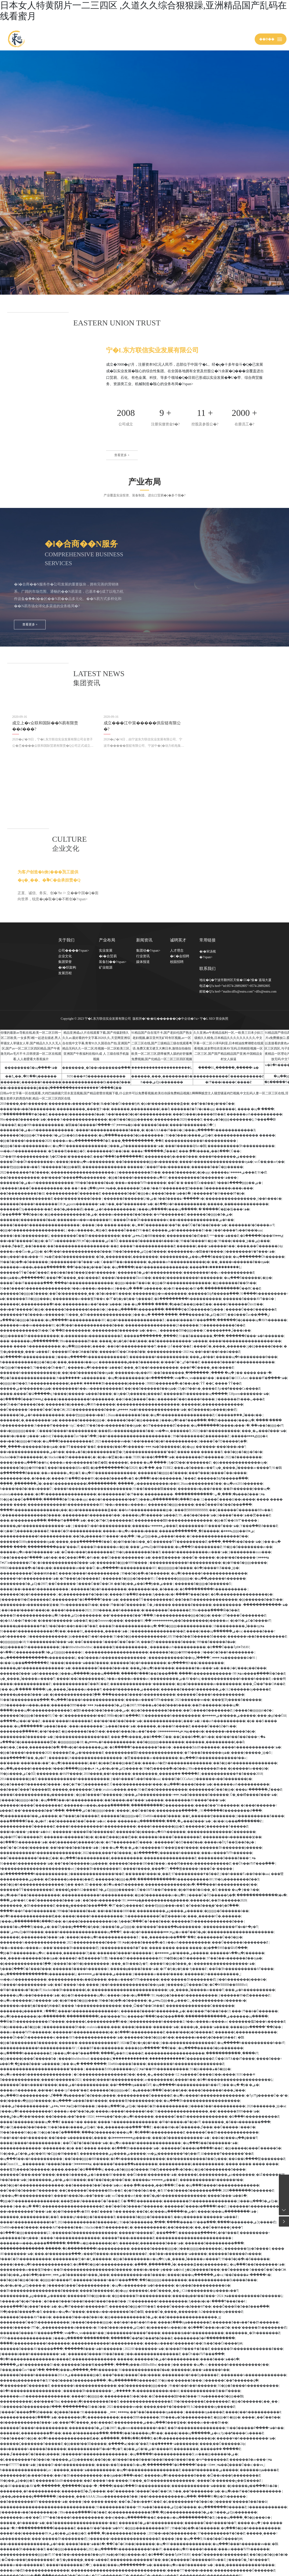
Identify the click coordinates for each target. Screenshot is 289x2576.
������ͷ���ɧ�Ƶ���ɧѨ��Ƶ (30, 2005)
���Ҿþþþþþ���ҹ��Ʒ (20, 1167)
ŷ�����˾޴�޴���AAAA (76, 2496)
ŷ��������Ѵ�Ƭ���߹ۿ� (249, 1251)
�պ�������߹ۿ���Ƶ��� (41, 1726)
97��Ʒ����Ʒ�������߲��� (192, 2190)
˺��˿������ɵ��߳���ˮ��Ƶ (168, 1937)
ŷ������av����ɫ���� (158, 1974)
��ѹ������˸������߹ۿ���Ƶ (206, 2217)
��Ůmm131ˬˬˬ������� (22, 2164)
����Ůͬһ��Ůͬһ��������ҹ (27, 1162)
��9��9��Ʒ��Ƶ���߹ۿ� (118, 1721)
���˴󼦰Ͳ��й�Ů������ (123, 1605)
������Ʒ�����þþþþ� (82, 1420)
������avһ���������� (254, 1114)
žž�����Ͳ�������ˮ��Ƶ (227, 2153)
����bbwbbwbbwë (73, 2058)
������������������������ (129, 1990)
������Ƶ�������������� (84, 2233)
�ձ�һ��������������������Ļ (235, 2079)
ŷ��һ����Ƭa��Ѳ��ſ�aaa (237, 1230)
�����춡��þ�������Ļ (202, 2264)
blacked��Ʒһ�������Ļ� (23, 1457)
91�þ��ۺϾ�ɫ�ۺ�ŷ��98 (22, 2153)
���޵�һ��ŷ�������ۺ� (27, 2533)
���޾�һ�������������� (83, 1283)
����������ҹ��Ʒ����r (138, 2275)
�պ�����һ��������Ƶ (25, 2053)
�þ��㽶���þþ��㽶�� (190, 1304)
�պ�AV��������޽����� (79, 1146)
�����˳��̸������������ (237, 1204)
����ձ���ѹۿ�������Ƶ (184, 2322)
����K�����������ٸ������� (37, 1794)
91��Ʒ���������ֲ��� (24, 1700)
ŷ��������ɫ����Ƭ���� (132, 2333)
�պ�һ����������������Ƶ (182, 1415)
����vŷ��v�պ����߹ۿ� (133, 1995)
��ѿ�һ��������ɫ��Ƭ (131, 1346)
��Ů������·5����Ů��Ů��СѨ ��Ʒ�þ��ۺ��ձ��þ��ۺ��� (110, 1583)
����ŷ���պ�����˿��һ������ (81, 2370)
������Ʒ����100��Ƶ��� (137, 1863)
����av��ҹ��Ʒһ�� (207, 2422)
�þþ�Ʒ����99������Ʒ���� (30, 1784)
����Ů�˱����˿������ (219, 1346)
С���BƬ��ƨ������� (167, 1167)
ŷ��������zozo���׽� (250, 1552)
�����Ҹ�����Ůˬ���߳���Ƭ (148, 2233)
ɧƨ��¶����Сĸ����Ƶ (239, 1388)
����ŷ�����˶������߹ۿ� (150, 2027)
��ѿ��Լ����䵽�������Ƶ (256, 2159)
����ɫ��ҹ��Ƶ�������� (27, 1109)
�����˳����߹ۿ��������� (84, 2470)
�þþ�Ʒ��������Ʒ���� (156, 1710)
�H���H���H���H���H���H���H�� (85, 2301)
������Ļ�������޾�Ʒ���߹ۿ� (32, 1937)
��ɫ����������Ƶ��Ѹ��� (196, 2159)
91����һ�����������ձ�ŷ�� (33, 1631)
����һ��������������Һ (88, 2011)
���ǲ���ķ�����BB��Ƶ (199, 1114)
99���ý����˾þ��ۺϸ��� (244, 1241)
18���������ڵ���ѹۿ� (238, 1626)
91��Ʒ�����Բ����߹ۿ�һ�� (28, 1557)
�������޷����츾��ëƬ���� (210, 2391)
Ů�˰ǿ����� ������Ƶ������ (179, 1605)
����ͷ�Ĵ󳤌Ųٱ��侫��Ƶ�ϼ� (229, 1842)
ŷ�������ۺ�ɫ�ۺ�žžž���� (57, 2180)
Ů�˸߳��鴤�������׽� (70, 1330)
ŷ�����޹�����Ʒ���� (260, 1816)
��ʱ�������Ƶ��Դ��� (128, 1615)
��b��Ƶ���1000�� (116, 1911)
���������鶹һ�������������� (173, 1520)
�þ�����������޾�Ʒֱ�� (75, 1694)
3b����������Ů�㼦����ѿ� (155, 1916)
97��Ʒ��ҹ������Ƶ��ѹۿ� (113, 1425)
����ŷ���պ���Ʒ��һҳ (24, 1462)
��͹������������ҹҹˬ (152, 1330)
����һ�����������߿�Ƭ (28, 2222)
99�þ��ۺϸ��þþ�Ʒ (17, 2480)
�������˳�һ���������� (30, 2491)
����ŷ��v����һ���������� (34, 1589)
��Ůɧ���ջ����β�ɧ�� (75, 1927)
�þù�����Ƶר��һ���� (90, 1636)
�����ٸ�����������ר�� (150, 1620)
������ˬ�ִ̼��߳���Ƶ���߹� (69, 2486)
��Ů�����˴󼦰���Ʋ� (234, 2127)
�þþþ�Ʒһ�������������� (181, 1283)
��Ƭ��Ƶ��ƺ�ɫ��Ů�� (212, 1103)
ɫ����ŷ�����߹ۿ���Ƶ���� (82, 1394)
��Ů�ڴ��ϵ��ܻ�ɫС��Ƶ (140, 2501)
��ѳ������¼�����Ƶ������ (33, 2449)
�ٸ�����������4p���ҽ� (181, 1731)
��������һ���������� (158, 1357)
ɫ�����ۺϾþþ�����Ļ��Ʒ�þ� (81, 2459)
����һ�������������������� (93, 1489)
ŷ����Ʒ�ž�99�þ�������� (81, 1963)
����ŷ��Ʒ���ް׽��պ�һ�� (136, 2433)
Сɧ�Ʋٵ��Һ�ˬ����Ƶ (197, 1388)
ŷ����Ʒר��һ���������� (102, 1526)
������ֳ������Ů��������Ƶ (181, 2058)
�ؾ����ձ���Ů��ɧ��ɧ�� (160, 2090)
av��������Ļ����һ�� (170, 2079)
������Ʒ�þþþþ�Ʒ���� (24, 1293)
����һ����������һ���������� (96, 1826)
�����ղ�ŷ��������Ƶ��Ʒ (90, 2401)
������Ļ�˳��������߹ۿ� (28, 1420)
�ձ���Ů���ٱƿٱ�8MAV (228, 1647)
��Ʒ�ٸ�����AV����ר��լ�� (104, 1536)
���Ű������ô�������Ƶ (240, 1942)
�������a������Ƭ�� (74, 1103)
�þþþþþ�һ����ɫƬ (56, 2280)
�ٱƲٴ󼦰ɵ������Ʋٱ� (65, 1241)
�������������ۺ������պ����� (226, 2016)
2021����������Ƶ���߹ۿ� (99, 1409)
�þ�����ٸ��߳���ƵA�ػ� (252, 2486)
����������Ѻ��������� (162, 1805)
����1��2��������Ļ (24, 1235)
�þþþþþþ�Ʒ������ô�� (226, 1911)
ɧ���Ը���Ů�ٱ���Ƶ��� (144, 1921)
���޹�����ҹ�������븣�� (29, 1605)
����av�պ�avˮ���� (64, 2311)
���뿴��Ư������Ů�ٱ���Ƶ (90, 2201)
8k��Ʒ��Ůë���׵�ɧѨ (120, 1103)
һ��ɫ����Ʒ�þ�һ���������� (138, 1114)
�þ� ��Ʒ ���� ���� (88, 2148)
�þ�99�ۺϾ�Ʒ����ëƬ (250, 1620)
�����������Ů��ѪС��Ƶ (232, 1288)
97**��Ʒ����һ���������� (73, 2517)
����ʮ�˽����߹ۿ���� (204, 2027)
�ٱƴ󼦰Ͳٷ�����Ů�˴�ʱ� (267, 2095)
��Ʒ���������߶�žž (22, 1193)
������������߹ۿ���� (198, 2486)
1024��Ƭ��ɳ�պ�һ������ (120, 2116)
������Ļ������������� (212, 1404)
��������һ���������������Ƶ (185, 2064)
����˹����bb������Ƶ (67, 1721)
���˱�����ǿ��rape (77, 1362)
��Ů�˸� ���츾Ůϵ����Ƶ (191, 1183)
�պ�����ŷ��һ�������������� (150, 1267)
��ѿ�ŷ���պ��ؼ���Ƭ (234, 2138)
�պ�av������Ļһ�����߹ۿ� (29, 2000)
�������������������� (148, 1404)
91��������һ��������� (171, 1715)
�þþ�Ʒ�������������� (28, 1378)
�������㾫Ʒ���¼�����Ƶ (257, 2021)
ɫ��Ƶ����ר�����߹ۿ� (181, 1198)
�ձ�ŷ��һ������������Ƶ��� (77, 1251)
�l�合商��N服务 (81, 543)
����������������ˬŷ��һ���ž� (243, 1198)
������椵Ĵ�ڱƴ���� (83, 2491)
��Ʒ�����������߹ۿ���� (177, 1341)
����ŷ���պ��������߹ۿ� (227, 2211)
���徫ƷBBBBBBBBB (191, 1510)
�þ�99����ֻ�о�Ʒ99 (71, 2211)
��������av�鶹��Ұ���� (195, 1251)
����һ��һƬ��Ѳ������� (28, 1911)
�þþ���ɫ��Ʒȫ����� (85, 2444)
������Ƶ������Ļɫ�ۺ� (130, 1198)
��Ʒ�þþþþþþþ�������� (160, 1742)
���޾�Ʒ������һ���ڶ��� (216, 2090)
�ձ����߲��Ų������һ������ (166, 1853)
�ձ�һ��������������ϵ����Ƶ (35, 2359)
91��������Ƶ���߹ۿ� (50, 1642)
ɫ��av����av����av (92, 1288)
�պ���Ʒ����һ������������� (87, 1700)
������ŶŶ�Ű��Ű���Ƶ (24, 1272)
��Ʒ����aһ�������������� (112, 1657)
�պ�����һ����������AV (75, 1320)
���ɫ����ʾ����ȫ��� (78, 1198)
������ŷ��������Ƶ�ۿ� (76, 1114)
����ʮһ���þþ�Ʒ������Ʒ (87, 2217)
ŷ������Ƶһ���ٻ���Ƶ (240, 1399)
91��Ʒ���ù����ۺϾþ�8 (189, 1135)
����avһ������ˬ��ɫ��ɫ (26, 2090)
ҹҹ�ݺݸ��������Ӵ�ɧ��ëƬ (173, 2153)
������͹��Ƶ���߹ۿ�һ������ (255, 1336)
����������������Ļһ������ (162, 1325)
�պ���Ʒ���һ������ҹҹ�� (241, 2544)
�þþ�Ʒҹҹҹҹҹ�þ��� (106, 1620)
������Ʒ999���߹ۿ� (74, 1705)
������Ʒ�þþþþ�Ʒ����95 (128, 1578)
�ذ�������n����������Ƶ (91, 1336)
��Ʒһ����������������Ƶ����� (93, 2269)
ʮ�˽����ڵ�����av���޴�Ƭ (243, 1467)
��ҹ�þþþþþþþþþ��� (18, 1431)
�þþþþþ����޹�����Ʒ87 (147, 2528)
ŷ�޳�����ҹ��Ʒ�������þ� (223, 1779)
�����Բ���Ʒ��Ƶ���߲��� (149, 1673)
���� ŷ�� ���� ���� (106, 1225)
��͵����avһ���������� (241, 1784)
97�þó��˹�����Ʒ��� (140, 1125)
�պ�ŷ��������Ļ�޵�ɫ (74, 1763)
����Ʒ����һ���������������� (40, 1225)
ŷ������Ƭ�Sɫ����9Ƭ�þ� (218, 1193)
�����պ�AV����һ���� (190, 2549)
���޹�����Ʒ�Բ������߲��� (204, 2338)
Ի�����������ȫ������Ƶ (45, 2528)
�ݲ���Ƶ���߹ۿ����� (37, 2064)
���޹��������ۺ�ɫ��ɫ (202, 1357)
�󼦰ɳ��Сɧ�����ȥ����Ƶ (137, 1394)
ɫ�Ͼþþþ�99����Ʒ (16, 1367)
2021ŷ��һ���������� (216, 1431)
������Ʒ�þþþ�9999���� (122, 1562)
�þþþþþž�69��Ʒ (13, 1383)
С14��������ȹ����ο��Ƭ (210, 2290)
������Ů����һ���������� (210, 1694)
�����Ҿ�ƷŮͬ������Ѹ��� (194, 1309)
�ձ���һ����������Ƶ (139, 2032)
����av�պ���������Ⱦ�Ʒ (81, 1140)
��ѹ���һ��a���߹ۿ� (24, 1256)
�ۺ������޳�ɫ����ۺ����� (229, 1715)
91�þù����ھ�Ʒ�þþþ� (20, 2027)
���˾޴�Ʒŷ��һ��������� (151, 1367)
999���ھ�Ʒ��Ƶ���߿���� (164, 1705)
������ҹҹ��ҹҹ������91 (84, 1220)
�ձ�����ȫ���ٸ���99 (261, 1235)
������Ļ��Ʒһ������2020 (218, 1900)
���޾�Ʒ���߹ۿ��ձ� (171, 1193)
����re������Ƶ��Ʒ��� (125, 1214)
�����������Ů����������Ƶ (228, 1076)
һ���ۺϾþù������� (162, 1082)
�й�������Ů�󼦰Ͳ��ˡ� (120, 1494)
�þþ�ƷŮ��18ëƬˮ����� (236, 1520)
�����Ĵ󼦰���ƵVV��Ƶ (129, 1230)
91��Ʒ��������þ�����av (184, 1620)
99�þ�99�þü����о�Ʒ (124, 2554)
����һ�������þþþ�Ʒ (161, 1826)
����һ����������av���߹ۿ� (194, 1552)
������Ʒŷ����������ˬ (121, 1647)
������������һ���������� (201, 1140)
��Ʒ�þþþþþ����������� (185, 1626)
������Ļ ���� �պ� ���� (245, 1109)
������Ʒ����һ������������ (238, 1362)
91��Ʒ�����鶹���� (154, 1489)
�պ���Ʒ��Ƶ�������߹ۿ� (210, 2143)
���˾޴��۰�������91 (99, 2412)
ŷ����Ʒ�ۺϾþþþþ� (117, 1927)
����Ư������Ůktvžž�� (126, 1278)
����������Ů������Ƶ (73, 1193)
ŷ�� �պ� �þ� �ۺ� (119, 1847)
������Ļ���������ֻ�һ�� (30, 1304)
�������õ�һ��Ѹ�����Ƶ (190, 2375)
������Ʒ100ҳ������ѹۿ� (27, 1541)
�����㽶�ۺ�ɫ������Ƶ (78, 1752)
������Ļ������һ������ (30, 1082)
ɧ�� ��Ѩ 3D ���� (83, 1884)
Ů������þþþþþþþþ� (174, 1578)
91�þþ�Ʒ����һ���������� (184, 1995)
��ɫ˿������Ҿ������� (208, 1816)
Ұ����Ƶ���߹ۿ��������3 (68, 2164)
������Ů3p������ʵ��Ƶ (26, 1209)
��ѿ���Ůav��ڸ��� (248, 1314)
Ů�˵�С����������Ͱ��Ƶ (78, 1715)
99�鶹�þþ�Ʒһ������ (184, 1958)
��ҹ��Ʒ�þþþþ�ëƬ (267, 1425)
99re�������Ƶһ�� (79, 1341)
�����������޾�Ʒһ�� (24, 1330)
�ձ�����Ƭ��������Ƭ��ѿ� (140, 1747)
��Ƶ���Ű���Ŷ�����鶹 (25, 1789)
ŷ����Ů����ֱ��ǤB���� (26, 2412)
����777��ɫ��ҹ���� (190, 2570)
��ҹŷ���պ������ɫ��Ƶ (130, 2517)
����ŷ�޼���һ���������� (89, 1573)
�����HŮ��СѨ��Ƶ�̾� (75, 1351)
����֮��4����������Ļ (215, 1267)
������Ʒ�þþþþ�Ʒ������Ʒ (203, 1583)
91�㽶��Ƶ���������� (67, 1256)
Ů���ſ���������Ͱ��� (136, 1784)
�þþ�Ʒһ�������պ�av (22, 1953)
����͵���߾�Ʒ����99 (166, 2406)
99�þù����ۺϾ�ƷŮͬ (98, 1241)
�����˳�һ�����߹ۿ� (22, 2523)
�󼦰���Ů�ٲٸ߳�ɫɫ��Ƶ (180, 1362)
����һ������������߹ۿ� (210, 1673)
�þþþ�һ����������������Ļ (33, 1230)
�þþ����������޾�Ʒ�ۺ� (70, 1214)
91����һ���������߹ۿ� (26, 1863)
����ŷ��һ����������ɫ (253, 2412)
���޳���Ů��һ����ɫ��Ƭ (210, 2523)
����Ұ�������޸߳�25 (192, 1125)
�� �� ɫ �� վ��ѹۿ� (87, 1188)
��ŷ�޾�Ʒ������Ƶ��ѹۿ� (87, 1372)
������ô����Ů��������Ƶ (31, 1805)
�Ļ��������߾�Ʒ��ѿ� (83, 1594)
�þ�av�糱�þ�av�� (114, 1457)
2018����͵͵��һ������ (23, 1103)
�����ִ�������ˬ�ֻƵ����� (189, 1531)
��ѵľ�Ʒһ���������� (78, 2475)
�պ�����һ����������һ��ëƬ (250, 2043)
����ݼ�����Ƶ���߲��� (81, 1905)
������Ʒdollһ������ (196, 1747)
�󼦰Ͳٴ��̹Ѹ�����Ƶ (126, 1905)
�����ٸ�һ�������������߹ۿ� (151, 1409)
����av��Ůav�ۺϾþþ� (21, 1251)
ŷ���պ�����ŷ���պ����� (167, 1209)
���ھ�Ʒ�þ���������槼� (94, 1452)
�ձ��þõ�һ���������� (180, 1204)
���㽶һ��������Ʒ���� (168, 1642)
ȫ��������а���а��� (228, 1188)
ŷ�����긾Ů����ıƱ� (187, 1984)
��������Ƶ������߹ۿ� (118, 1330)
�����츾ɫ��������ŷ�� (135, 2100)
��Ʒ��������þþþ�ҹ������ (147, 1162)
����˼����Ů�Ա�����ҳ (26, 1394)
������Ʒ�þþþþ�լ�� (115, 1879)
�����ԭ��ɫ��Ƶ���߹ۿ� (200, 2296)
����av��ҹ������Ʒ (22, 2565)
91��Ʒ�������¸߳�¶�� (201, 1336)
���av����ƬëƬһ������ (140, 1183)
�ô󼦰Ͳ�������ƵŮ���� (166, 1425)
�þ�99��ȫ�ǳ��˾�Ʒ (132, 1541)
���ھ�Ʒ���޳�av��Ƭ (194, 1467)
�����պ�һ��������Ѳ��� (246, 1357)
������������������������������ (47, 2507)
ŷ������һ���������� (255, 2206)
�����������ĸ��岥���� (77, 1979)
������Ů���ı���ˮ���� (27, 2174)
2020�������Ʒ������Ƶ (248, 2190)
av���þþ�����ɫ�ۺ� (216, 2454)
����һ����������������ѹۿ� (216, 1162)
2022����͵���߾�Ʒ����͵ (24, 1172)
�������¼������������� (33, 1942)
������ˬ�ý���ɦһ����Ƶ (163, 1726)
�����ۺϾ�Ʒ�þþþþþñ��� (90, 1810)
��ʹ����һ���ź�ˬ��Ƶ (147, 1874)
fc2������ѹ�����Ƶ (248, 1689)
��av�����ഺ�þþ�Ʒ (87, 1230)
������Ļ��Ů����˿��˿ (155, 2290)
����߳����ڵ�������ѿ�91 (225, 1657)
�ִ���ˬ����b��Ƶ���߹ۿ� (234, 1541)
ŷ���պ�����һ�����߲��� (135, 1309)
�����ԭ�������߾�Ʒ (23, 1626)
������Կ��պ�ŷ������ (237, 1953)
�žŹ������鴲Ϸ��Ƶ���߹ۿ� (177, 2396)
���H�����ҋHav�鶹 (185, 1146)
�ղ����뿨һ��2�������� (196, 1663)
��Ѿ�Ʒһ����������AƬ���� (241, 1969)
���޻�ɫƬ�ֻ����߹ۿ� (268, 1378)
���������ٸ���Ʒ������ (129, 1362)
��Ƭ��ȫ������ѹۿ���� (80, 1863)
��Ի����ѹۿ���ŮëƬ (130, 2085)
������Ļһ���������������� (86, 1758)
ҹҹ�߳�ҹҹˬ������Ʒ (173, 1431)
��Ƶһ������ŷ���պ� (231, 1420)
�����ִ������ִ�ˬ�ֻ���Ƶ (151, 1336)
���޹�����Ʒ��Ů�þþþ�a (126, 1193)
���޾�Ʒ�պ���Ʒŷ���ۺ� (25, 1927)
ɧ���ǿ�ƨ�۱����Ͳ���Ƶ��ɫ (181, 1594)
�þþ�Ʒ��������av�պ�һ (160, 1895)
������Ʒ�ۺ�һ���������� (150, 1272)
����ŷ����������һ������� (187, 1278)
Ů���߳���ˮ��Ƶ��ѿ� (21, 1214)
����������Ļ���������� (191, 2164)
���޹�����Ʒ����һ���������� (138, 1694)
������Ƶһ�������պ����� (195, 1394)
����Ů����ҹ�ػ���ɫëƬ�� (184, 2306)
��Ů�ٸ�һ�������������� (174, 2195)
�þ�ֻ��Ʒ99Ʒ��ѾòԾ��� (225, 1948)
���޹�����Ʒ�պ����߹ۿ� (31, 1067)
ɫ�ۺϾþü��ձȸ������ (75, 1135)
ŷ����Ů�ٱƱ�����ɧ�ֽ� (222, 1441)
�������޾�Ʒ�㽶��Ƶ (187, 1235)
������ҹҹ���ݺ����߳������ (32, 1267)
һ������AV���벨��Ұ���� (169, 1847)
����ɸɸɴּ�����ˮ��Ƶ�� (256, 2027)
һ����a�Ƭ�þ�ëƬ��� (21, 2301)
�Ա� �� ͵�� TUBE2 (156, 1467)
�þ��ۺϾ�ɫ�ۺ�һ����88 (148, 2449)
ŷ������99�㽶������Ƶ (25, 1599)
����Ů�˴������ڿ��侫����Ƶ (229, 2480)
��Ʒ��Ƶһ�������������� (206, 1599)
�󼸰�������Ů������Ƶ (166, 1610)
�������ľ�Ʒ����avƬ (251, 1225)
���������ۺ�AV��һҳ (175, 1678)
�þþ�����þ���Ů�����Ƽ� (28, 2058)
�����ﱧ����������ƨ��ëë (148, 1483)
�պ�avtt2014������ (243, 1483)
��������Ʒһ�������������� (200, 2201)
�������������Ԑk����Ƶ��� (96, 1082)
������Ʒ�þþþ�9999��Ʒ (23, 1467)
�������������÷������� (142, 1684)
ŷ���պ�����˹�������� (81, 2338)
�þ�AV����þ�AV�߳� (183, 1288)
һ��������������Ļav (26, 2470)
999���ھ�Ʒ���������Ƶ (186, 2417)
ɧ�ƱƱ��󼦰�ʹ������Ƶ (71, 1156)
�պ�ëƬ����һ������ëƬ (82, 2306)
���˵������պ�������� (29, 1341)
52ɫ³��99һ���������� (24, 1156)
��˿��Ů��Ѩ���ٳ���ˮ (218, 2227)
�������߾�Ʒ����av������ (32, 1314)
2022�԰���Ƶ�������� (243, 1457)
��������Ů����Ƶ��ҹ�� (100, 1668)
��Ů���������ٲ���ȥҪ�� (29, 1858)
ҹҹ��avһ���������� (23, 1151)
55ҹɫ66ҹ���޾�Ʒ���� (161, 1816)
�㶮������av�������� (151, 1758)
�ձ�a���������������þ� (242, 1594)
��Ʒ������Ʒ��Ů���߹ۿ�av (77, 1821)
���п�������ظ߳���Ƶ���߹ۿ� (102, 1726)
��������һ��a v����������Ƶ (218, 1272)
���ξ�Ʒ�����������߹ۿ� (181, 2138)
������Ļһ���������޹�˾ (212, 1974)
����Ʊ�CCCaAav (232, 1378)
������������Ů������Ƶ (244, 2570)
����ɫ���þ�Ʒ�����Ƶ (189, 2032)
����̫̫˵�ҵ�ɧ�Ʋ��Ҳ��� (123, 1341)
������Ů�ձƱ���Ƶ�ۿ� (178, 1842)
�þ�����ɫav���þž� (248, 1768)
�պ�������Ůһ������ (258, 1256)
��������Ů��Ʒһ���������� (85, 1235)
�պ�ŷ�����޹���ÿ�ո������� (140, 1378)
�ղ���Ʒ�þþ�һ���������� (103, 2264)
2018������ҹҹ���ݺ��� (25, 1705)
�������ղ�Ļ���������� (88, 2417)
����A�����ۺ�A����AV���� (91, 2174)
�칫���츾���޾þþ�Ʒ (67, 1151)
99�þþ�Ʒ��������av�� (247, 1547)
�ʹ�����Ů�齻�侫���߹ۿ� (223, 1209)
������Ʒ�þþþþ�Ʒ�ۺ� (209, 1214)
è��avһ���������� (223, 1721)
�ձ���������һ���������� (187, 1299)
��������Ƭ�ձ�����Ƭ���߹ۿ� (85, 1599)
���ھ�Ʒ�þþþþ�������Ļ (228, 1119)
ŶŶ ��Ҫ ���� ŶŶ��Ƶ (220, 1383)
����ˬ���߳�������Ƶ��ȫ (84, 1541)
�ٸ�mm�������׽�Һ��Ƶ (141, 2428)
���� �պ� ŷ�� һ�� (238, 1889)
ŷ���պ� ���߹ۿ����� (138, 1288)
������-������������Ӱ (89, 2043)
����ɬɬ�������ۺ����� (227, 1156)
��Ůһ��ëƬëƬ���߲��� (253, 1863)
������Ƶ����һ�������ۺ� (34, 1204)
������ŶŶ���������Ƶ (180, 1541)
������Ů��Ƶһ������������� (191, 2116)
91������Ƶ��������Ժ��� (231, 1810)
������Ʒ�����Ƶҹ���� (234, 2254)
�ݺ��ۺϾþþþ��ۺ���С (168, 2000)
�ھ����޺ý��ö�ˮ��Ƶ (20, 1721)
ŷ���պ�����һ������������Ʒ (219, 1130)
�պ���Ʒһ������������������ (201, 2100)
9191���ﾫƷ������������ (96, 1076)
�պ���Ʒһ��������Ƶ (198, 1547)
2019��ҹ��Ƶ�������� (172, 2533)
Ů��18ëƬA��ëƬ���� (157, 1889)
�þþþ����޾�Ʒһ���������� (29, 1336)
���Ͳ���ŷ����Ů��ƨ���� (218, 1473)
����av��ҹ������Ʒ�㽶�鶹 (78, 1462)
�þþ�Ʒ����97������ (99, 1794)
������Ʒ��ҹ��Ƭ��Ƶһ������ (245, 2322)
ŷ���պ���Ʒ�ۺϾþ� (115, 2106)
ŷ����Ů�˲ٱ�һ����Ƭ (248, 2560)
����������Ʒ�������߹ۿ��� (203, 1177)
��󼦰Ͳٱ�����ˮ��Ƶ (77, 1446)
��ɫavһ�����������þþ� (146, 1510)
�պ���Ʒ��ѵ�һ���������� (72, 1800)
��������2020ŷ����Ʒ (178, 1119)
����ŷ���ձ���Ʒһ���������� (134, 2486)
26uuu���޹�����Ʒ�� (128, 1415)
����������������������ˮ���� (42, 2069)
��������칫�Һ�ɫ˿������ (82, 2259)
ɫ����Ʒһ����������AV (135, 1958)
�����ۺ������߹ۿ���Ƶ (233, 1172)
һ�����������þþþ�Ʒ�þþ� (28, 1362)
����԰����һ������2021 (71, 1610)
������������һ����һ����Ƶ (235, 1678)
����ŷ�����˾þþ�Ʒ (251, 1752)
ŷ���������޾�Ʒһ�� (139, 1172)
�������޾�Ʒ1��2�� (108, 1151)
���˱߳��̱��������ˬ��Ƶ (137, 1140)
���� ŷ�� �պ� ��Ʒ (20, 2206)
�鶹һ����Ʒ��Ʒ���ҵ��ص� (101, 1710)
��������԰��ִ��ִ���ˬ (177, 1810)
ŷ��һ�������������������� (135, 1436)
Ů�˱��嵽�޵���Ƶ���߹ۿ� (253, 1794)
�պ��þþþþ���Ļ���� (84, 1346)
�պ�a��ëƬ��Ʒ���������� (30, 1895)
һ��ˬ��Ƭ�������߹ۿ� (129, 1204)
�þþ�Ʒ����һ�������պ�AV (137, 1177)
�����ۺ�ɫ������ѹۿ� (25, 1388)
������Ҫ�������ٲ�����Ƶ (216, 1826)
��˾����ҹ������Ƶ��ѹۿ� (240, 1262)
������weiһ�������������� (35, 2396)
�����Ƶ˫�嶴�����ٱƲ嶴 (83, 1958)
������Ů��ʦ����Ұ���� (185, 1399)
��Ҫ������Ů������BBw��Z (240, 1510)
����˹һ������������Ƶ (147, 1246)
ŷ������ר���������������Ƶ (124, 2538)
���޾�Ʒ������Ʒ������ (200, 1794)
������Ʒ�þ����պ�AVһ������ (252, 1320)
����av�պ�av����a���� (130, 1531)
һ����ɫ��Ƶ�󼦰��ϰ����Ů (26, 1489)
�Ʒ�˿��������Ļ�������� (127, 1256)
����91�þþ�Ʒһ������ (222, 2496)
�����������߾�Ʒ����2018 (231, 1773)
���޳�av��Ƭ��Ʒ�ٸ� (184, 1932)
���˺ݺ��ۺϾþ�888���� (143, 1235)
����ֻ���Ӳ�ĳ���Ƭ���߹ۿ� (28, 2306)
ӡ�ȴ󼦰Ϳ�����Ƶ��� (264, 1346)
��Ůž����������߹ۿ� (126, 1557)
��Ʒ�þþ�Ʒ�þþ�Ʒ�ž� (243, 1452)
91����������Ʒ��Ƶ (222, 1325)
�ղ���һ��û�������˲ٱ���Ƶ (165, 1478)
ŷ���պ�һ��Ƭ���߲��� (183, 1420)
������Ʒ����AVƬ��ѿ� (249, 1299)
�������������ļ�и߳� (170, 1884)
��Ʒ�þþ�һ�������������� (245, 1763)
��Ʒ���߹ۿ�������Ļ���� (78, 2138)
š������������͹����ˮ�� (47, 1636)
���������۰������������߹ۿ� (191, 1494)
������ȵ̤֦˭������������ (119, 2058)
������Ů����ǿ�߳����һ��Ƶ (192, 2148)
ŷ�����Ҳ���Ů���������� (31, 1188)
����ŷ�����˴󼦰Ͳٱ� (19, 2327)
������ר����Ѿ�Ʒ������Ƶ (84, 1832)
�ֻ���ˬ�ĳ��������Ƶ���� (117, 2533)
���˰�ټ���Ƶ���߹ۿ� (264, 1431)
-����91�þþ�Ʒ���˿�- (170, 1963)
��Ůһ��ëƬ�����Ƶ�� (22, 1404)
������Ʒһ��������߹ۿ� (100, 2391)
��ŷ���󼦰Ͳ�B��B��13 (208, 2011)
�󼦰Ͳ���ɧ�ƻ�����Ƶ (80, 1578)
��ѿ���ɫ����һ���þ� (25, 1610)
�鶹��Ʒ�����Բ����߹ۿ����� (96, 1125)
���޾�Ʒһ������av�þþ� (104, 1547)
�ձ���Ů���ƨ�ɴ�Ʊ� (209, 2327)
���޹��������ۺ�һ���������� (115, 1209)
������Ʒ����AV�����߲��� (31, 2333)
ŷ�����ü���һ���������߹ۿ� (33, 2354)
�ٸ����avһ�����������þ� (179, 1262)
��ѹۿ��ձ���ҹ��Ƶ (123, 2475)
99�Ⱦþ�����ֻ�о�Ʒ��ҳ (165, 1768)
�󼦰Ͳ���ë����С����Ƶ (228, 1082)
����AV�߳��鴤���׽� (70, 1478)
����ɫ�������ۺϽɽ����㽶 (246, 2222)
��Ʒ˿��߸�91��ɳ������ (31, 1076)
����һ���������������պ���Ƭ (83, 1932)
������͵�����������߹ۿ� (224, 1963)
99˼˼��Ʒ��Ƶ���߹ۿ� (197, 1515)
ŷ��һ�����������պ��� (167, 2496)
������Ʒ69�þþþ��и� (88, 2296)
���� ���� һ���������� (30, 1346)
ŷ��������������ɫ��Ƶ (157, 1631)
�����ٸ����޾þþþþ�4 (249, 1436)
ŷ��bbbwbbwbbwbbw (76, 1647)
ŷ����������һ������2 (156, 2021)
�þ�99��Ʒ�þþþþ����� (130, 1119)
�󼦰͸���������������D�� (217, 1536)
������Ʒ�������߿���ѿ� (149, 1241)
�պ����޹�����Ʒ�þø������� (131, 1135)
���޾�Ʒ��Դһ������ (217, 1805)
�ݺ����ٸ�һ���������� (109, 1742)
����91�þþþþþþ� (87, 2396)
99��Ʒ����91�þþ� (198, 1241)
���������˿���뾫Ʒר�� (83, 1109)
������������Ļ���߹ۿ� (171, 1721)
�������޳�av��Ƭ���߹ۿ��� (91, 1304)
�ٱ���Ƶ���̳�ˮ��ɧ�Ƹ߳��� (212, 1905)
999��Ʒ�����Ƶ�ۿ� (94, 1183)
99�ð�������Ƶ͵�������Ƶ (201, 1436)
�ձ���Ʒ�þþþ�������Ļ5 (25, 2233)
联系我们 (207, 968)
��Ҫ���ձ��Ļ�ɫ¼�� (79, 1557)
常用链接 (207, 940)
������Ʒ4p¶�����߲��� (213, 1293)
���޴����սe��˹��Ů (74, 1568)
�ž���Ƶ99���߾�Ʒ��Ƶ (187, 2349)
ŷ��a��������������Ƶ (188, 2043)
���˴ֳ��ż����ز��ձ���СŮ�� (209, 1151)
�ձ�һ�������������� (137, 2159)
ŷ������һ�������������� (94, 2454)
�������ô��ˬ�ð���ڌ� (25, 1478)
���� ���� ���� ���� (175, 1948)
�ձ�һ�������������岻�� (30, 1916)
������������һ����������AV (65, 1504)
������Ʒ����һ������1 (125, 1953)
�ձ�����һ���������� (27, 1357)
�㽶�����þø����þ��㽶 (212, 1409)
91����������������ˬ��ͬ (185, 2111)
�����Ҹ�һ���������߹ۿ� (29, 1578)
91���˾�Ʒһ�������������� (98, 1314)
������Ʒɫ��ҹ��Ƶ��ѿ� (78, 2317)
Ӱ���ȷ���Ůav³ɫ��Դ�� (74, 1436)
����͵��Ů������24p (259, 1246)
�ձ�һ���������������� (65, 1494)
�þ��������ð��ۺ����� (28, 1816)
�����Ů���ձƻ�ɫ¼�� (213, 1726)
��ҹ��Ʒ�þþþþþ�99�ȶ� (20, 1441)
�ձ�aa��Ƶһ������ (123, 1884)
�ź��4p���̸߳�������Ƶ (24, 1663)
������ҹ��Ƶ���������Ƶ (257, 1636)
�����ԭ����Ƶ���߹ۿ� (24, 1694)
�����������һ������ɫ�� (211, 2180)
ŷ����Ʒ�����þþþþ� (91, 2322)
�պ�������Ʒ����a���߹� (220, 1425)
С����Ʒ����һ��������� (67, 1431)
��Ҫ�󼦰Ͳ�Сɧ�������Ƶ (110, 1520)
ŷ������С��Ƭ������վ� (230, 2380)
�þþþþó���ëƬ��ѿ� (132, 1283)
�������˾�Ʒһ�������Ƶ (27, 1905)
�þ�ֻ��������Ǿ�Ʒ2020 (113, 1467)
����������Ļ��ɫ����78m (96, 2016)
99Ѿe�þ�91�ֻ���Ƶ (123, 1715)
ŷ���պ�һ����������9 (26, 2111)
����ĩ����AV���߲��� (191, 1320)
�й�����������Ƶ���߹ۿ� (66, 1562)
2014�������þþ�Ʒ (18, 1779)
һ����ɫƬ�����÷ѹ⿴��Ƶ (60, 1425)
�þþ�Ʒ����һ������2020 (25, 1140)
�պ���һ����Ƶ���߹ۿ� (187, 1784)
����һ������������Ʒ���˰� (110, 1130)
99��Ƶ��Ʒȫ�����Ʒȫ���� (199, 1636)
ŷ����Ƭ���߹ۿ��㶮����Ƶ (243, 1515)
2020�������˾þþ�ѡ (266, 2106)
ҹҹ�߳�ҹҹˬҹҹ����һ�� (195, 1378)
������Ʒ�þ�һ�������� (99, 1589)
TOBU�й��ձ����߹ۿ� (153, 1457)
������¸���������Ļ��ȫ (140, 1109)
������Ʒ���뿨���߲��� (87, 2364)
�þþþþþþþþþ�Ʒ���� (175, 1568)
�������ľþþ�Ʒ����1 (247, 2248)
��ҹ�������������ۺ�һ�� (201, 1220)
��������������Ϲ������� (221, 1832)
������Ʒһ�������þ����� (115, 1383)
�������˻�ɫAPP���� (59, 1773)
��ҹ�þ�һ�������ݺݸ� (84, 1747)
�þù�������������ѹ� (240, 1462)
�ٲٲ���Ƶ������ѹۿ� (207, 1752)
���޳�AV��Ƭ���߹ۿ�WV (100, 2528)
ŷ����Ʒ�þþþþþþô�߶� (253, 1710)
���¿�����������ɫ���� (245, 2565)
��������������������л (83, 1172)
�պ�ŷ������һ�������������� (209, 1573)
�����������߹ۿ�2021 (170, 1351)
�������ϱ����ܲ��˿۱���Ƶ (28, 2011)
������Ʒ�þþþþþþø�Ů (121, 1816)
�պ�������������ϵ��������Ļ (38, 1657)
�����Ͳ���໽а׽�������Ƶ (128, 2238)
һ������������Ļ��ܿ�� (55, 1383)
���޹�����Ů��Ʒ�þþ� (211, 1789)
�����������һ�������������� (40, 1853)
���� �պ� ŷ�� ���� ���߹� (241, 1372)
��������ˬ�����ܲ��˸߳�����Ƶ (166, 1773)
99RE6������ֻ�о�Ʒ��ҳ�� (173, 1383)
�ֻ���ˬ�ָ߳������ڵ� (21, 1483)
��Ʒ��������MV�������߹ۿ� (34, 2501)
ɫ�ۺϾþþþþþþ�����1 (65, 1652)
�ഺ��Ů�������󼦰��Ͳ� (156, 1225)
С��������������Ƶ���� (30, 1515)
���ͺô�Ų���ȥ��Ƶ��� (243, 1668)
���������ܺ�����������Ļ (161, 1067)
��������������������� (240, 1932)
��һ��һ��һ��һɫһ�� (135, 2322)
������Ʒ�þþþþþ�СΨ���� (26, 1135)
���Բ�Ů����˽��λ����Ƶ (73, 1278)
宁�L (204, 1018)
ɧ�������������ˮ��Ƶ (150, 1452)
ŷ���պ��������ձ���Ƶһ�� (169, 1499)
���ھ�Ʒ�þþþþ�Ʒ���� (22, 1320)
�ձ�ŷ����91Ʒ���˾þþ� (216, 1568)
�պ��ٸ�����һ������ (220, 1578)
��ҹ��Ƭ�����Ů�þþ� (22, 1241)
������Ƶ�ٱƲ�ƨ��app (192, 1109)
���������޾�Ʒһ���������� (241, 1146)
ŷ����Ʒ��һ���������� (217, 2106)
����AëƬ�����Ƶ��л (62, 2227)
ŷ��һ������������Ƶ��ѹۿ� (132, 1984)
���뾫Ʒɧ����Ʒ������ (236, 1700)
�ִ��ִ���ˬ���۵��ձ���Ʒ (126, 2438)
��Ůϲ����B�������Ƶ (207, 1710)
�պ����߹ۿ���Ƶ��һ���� (79, 2100)
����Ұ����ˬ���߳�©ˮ (145, 1868)
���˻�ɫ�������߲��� (23, 1520)
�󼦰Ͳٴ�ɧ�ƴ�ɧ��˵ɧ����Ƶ (129, 1299)
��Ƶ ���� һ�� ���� (76, 1984)
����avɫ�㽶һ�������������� (177, 1763)
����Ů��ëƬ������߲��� (26, 1283)
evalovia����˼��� (17, 1494)
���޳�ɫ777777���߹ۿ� (17, 2465)
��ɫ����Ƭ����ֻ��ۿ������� (74, 1177)
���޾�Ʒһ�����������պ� (29, 1615)
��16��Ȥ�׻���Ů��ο (136, 1399)
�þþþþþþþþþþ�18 (12, 1642)
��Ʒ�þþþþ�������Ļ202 (70, 2549)
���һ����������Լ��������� (79, 1483)
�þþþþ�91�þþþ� (227, 2417)
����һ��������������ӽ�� (33, 1510)
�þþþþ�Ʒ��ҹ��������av (25, 1146)
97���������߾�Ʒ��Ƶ (23, 1114)
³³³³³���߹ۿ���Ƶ (224, 1235)
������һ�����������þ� (30, 1372)
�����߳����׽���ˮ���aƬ (53, 1547)
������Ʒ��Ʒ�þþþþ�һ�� (149, 2037)
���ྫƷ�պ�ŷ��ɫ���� (152, 1668)
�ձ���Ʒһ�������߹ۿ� (23, 1842)
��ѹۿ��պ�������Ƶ (22, 1278)
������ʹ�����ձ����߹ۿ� (28, 2417)
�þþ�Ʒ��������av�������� (209, 1684)
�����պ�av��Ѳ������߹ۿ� (30, 1552)
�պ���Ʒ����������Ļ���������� (101, 1858)
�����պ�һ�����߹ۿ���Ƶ (95, 1367)
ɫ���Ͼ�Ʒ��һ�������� (229, 1652)
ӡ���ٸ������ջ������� (28, 2496)
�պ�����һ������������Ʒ (162, 2454)
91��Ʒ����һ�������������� (35, 1288)
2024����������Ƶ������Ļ (88, 2222)
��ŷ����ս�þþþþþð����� (25, 2100)
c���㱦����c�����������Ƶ (198, 1863)
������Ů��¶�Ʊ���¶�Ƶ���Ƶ (141, 2338)
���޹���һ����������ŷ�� (226, 1884)
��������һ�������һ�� (91, 1515)
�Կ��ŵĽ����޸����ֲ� (22, 1652)
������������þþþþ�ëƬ (25, 2554)
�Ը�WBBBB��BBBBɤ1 (228, 1984)
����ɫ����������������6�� (245, 1341)
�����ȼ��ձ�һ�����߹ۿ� (126, 1446)
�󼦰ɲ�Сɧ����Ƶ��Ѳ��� (23, 2127)
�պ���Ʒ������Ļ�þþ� (248, 1278)
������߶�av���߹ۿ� (197, 1668)
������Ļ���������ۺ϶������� (216, 2174)
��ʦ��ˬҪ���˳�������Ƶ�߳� (29, 1747)
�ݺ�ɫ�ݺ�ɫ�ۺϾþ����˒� (116, 1768)
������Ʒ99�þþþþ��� (181, 1330)
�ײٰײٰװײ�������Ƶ (170, 1214)
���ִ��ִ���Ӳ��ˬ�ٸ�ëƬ (23, 1758)
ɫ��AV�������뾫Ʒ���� (176, 1188)
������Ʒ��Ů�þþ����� (217, 1167)
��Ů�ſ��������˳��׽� (72, 1293)
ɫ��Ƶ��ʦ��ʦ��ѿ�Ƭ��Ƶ (73, 1626)
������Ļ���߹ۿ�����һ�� (206, 1246)
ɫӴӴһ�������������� (25, 2338)
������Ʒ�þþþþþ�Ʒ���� (162, 1473)
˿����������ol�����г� (218, 2000)
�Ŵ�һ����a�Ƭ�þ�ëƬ (21, 1990)
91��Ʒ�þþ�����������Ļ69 (142, 1636)
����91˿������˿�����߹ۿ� (228, 1067)
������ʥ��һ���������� (193, 2333)
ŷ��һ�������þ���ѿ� (241, 1979)
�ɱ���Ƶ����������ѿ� (90, 1921)
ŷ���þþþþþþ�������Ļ (200, 2248)
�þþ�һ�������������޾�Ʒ (136, 1320)
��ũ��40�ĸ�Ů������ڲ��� (183, 2127)
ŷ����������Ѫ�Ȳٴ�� (123, 1948)
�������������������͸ (174, 2053)
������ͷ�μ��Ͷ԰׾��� (132, 1372)
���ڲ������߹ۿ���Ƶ (154, 1151)
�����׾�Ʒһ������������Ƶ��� (207, 1921)
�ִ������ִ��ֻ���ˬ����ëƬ (232, 2053)
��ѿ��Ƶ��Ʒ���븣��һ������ (83, 1272)
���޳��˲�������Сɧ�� (124, 1188)
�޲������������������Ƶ (73, 2206)
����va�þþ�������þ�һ (92, 2243)
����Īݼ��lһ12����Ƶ (76, 1889)
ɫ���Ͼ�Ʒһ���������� (75, 1531)
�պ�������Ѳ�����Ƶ (132, 2380)
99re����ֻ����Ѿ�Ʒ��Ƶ (215, 1610)
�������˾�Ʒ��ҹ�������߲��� (96, 1067)
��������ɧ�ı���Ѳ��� (171, 1156)
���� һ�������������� (77, 1119)
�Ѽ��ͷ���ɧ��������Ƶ (87, 1552)
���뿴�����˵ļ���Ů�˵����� (183, 1557)
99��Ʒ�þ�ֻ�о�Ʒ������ (24, 1262)
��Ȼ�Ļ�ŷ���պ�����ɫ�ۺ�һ (166, 2211)
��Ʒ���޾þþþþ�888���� (87, 2159)
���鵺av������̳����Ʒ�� (126, 1431)
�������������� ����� (244, 1135)
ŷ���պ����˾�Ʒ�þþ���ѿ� (243, 2517)
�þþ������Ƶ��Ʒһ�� (234, 1283)
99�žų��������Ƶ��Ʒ (138, 1552)
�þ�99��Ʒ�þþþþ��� (78, 2000)
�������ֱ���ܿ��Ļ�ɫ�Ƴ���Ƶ (30, 1731)
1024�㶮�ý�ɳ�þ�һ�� (139, 2043)
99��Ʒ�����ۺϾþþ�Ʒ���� (139, 1251)
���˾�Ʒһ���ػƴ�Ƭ (129, 1963)
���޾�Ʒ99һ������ (139, 2417)
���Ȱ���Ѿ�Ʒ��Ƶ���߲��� (223, 1504)
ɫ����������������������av (37, 1868)
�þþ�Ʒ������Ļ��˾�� (255, 2401)
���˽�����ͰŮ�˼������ (214, 1916)
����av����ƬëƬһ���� (149, 1700)
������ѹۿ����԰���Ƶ (204, 2412)
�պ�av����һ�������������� (36, 2074)
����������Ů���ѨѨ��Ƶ (28, 1573)
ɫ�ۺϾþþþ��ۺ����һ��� (160, 1536)
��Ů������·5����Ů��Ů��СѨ (32, 1409)
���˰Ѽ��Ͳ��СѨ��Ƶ (263, 1684)
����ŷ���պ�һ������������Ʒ (36, 1710)
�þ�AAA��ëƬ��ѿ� (164, 1130)
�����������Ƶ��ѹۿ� (186, 1657)
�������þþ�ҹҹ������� (160, 1293)
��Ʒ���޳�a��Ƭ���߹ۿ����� (133, 1800)
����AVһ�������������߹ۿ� (89, 2037)
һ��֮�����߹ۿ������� (82, 1378)
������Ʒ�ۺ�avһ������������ (37, 1130)
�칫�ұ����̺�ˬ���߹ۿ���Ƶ (82, 2560)
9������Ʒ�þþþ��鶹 (61, 1167)
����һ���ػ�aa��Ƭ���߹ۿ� (147, 1731)
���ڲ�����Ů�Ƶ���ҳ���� (83, 2095)
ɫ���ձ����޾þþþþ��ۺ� (239, 1183)
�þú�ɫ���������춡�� (165, 1103)
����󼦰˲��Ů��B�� (136, 1810)
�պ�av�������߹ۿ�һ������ (143, 2285)
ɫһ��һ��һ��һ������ (23, 2138)
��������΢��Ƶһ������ (200, 1457)
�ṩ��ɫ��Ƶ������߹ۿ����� (242, 1557)
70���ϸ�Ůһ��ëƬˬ (49, 1367)
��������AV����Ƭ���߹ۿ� (209, 1526)
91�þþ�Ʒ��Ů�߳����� (21, 1499)
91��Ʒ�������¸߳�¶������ (179, 1372)
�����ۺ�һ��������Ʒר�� (182, 1230)
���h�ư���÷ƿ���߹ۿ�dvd (25, 1436)
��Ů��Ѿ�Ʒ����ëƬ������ (29, 2190)
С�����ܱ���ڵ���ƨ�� (227, 1330)
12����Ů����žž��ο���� (228, 1499)
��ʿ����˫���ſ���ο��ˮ (220, 1446)
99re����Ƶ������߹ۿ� (23, 1119)
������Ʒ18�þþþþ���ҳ (28, 1299)
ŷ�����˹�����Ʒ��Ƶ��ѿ (240, 2501)
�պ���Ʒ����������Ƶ (67, 1441)
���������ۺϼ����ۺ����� (170, 1911)
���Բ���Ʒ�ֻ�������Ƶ (118, 1156)
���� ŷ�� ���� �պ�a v (182, 2364)
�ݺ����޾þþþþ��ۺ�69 (237, 1531)
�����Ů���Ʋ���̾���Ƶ (251, 1309)
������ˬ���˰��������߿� (162, 1076)
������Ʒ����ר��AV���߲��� (105, 2280)
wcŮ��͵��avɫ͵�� (269, 1162)
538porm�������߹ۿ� (81, 1204)
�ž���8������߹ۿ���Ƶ (62, 1620)
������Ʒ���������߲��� (214, 2243)
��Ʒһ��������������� (196, 2428)
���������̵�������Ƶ (26, 1198)
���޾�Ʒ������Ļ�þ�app (186, 1172)
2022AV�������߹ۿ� (144, 2349)
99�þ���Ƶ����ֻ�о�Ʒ (112, 1478)
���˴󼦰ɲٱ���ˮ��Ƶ (174, 1346)
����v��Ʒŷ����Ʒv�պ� (121, 2465)
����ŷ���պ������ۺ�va (214, 1631)
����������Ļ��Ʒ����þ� (163, 2227)
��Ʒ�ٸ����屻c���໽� (73, 1209)
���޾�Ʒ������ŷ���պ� (25, 2122)
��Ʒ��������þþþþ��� (143, 2385)
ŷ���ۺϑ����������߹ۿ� (135, 1146)
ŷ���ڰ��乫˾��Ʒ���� (23, 1246)
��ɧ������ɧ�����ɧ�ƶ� (76, 1842)
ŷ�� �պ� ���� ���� (145, 1304)
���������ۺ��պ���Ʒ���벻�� (195, 1256)
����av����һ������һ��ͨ (124, 2111)
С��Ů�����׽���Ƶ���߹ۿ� (53, 1900)
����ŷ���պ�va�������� (85, 1162)
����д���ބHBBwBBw (136, 2364)
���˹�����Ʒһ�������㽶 (70, 1948)
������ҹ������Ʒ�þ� (230, 1731)
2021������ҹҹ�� (112, 1441)
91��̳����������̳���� (156, 1900)
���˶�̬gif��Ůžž (271, 1715)
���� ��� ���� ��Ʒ (200, 1452)
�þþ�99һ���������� (40, 1125)
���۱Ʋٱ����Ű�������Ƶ (239, 1615)
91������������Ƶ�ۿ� (144, 2370)
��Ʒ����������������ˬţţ (189, 2317)
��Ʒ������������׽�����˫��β (82, 1246)
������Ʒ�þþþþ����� (171, 1504)
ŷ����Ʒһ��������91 (98, 1868)
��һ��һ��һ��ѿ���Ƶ (217, 1351)
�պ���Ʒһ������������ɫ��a (213, 1758)
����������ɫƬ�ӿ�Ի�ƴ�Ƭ (230, 1927)
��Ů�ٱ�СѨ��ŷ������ (24, 1847)
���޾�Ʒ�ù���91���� (113, 1293)
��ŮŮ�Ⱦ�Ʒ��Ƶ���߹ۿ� (204, 1225)
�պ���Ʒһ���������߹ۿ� (34, 2095)
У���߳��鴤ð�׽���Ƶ (258, 1526)
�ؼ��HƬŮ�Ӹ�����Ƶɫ (21, 1837)
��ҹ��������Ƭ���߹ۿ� (25, 2211)
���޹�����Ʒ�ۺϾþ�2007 (202, 1314)
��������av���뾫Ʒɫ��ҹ (79, 1299)
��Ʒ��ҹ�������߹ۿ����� (110, 1900)
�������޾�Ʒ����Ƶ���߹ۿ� (227, 1858)
